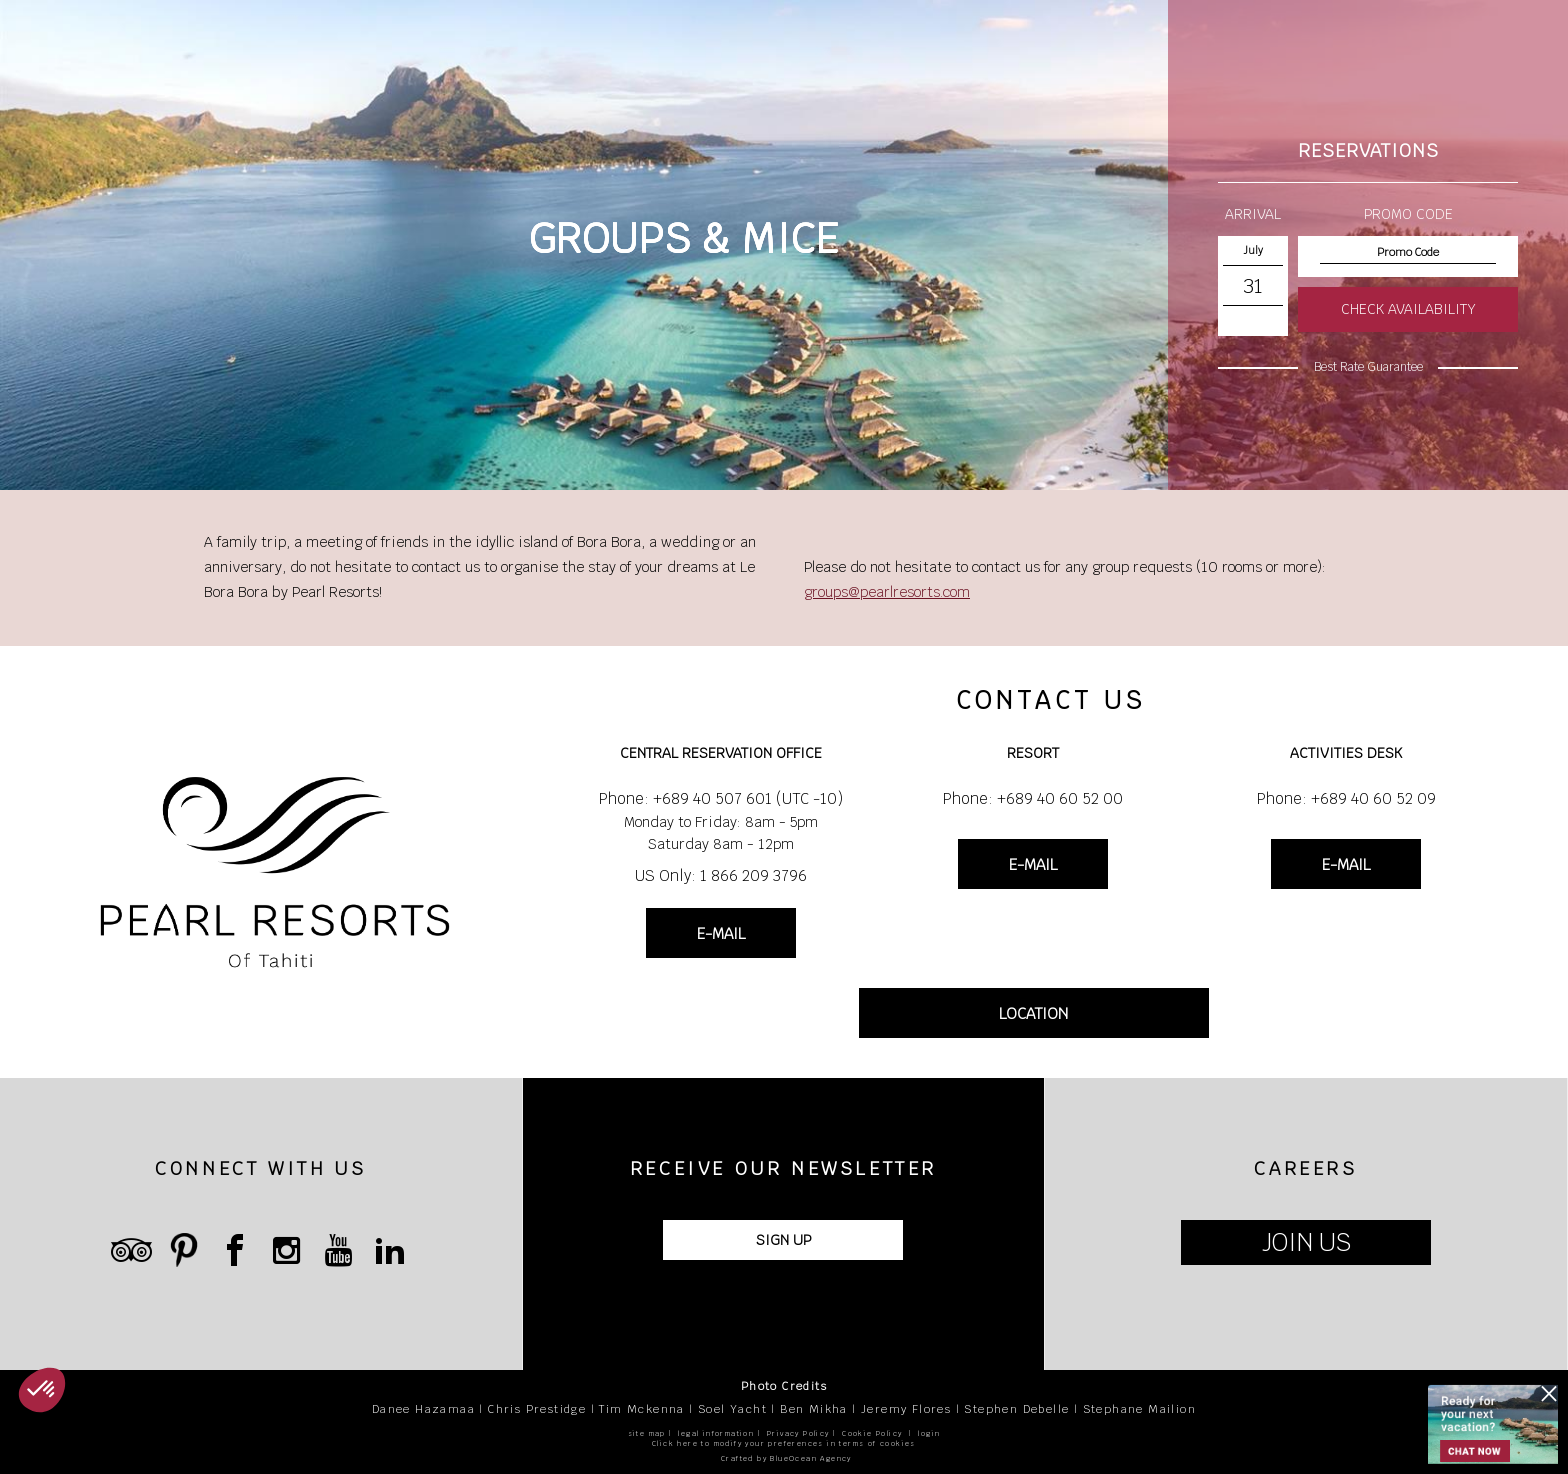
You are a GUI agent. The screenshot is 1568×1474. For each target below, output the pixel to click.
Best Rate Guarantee (1368, 367)
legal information (716, 1433)
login (929, 1433)
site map (647, 1433)
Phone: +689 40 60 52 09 (1346, 798)
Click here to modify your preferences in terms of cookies (784, 1443)
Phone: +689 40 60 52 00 (1033, 798)
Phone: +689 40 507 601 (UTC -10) (721, 798)
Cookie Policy (872, 1433)
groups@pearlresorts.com (887, 592)
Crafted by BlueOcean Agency (786, 1458)
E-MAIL (721, 933)
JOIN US (1306, 1242)
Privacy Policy (798, 1433)
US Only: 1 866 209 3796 (721, 875)
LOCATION (1033, 1013)
